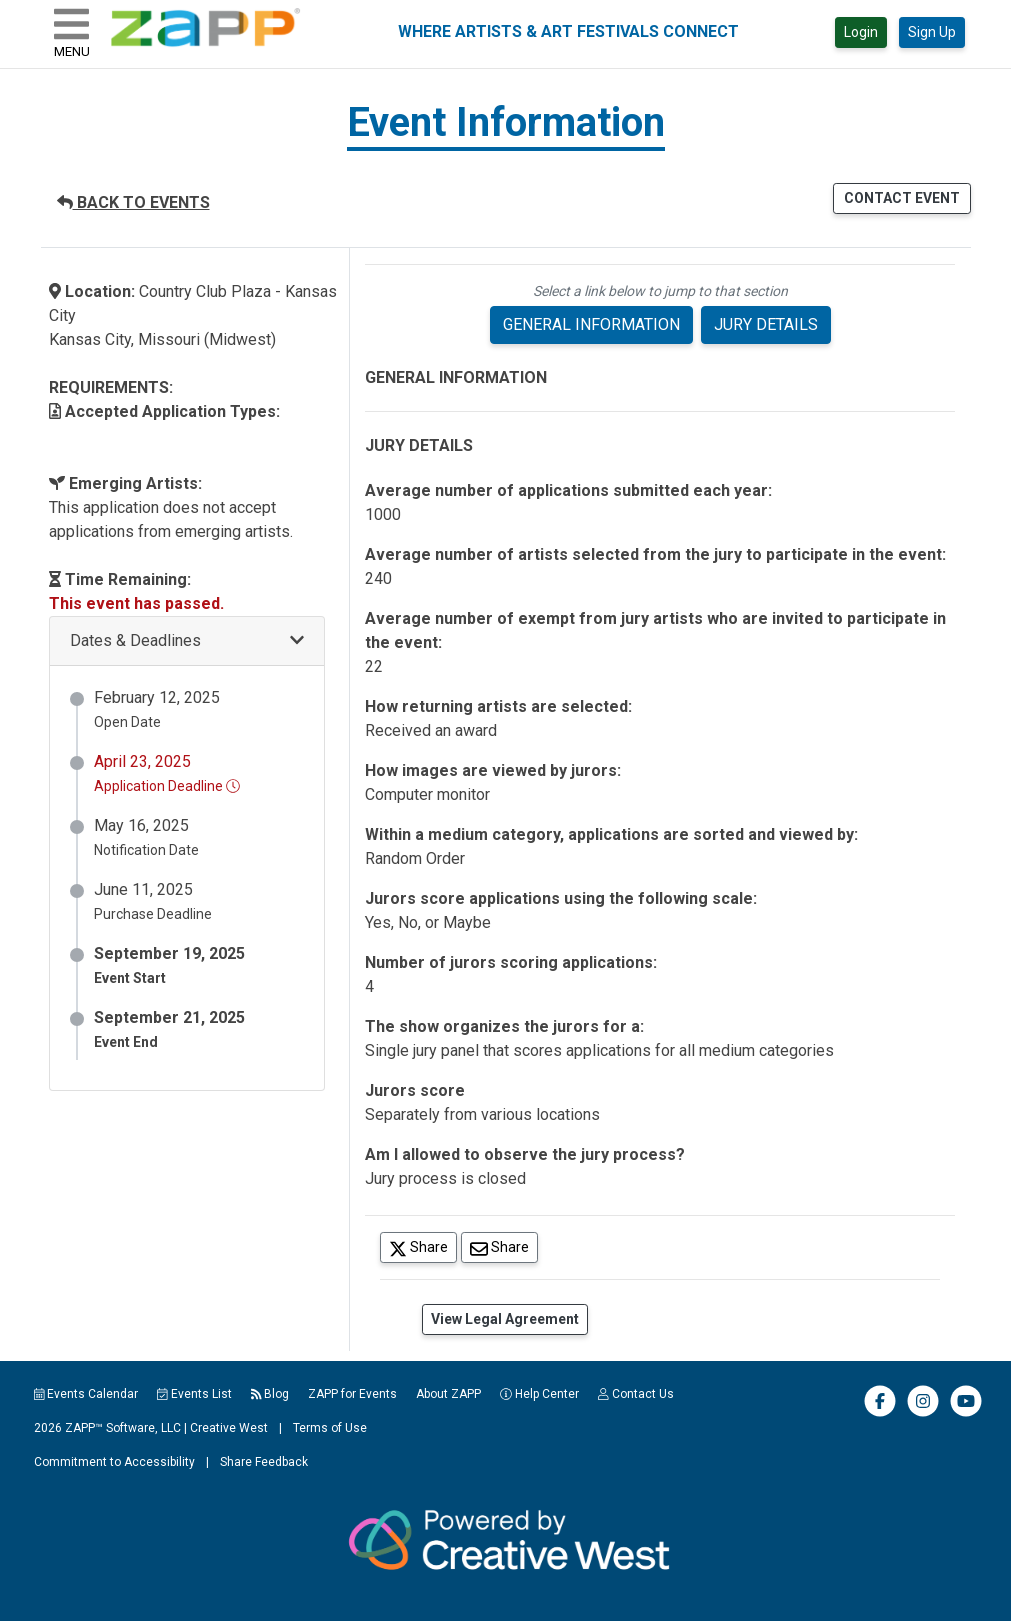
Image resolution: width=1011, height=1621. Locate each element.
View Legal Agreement (505, 1319)
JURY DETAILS (766, 324)
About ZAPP (448, 1394)
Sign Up (932, 32)
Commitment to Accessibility (114, 1462)
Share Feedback (264, 1462)
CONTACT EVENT (902, 198)
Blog (270, 1394)
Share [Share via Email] (504, 1246)
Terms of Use (330, 1428)
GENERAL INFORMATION (591, 324)
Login (861, 32)
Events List (194, 1394)
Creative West (229, 1428)
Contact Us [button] (636, 1394)
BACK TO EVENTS (133, 202)
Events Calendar (86, 1394)
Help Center (539, 1394)
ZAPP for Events (352, 1394)
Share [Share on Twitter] (423, 1246)
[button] (187, 641)
